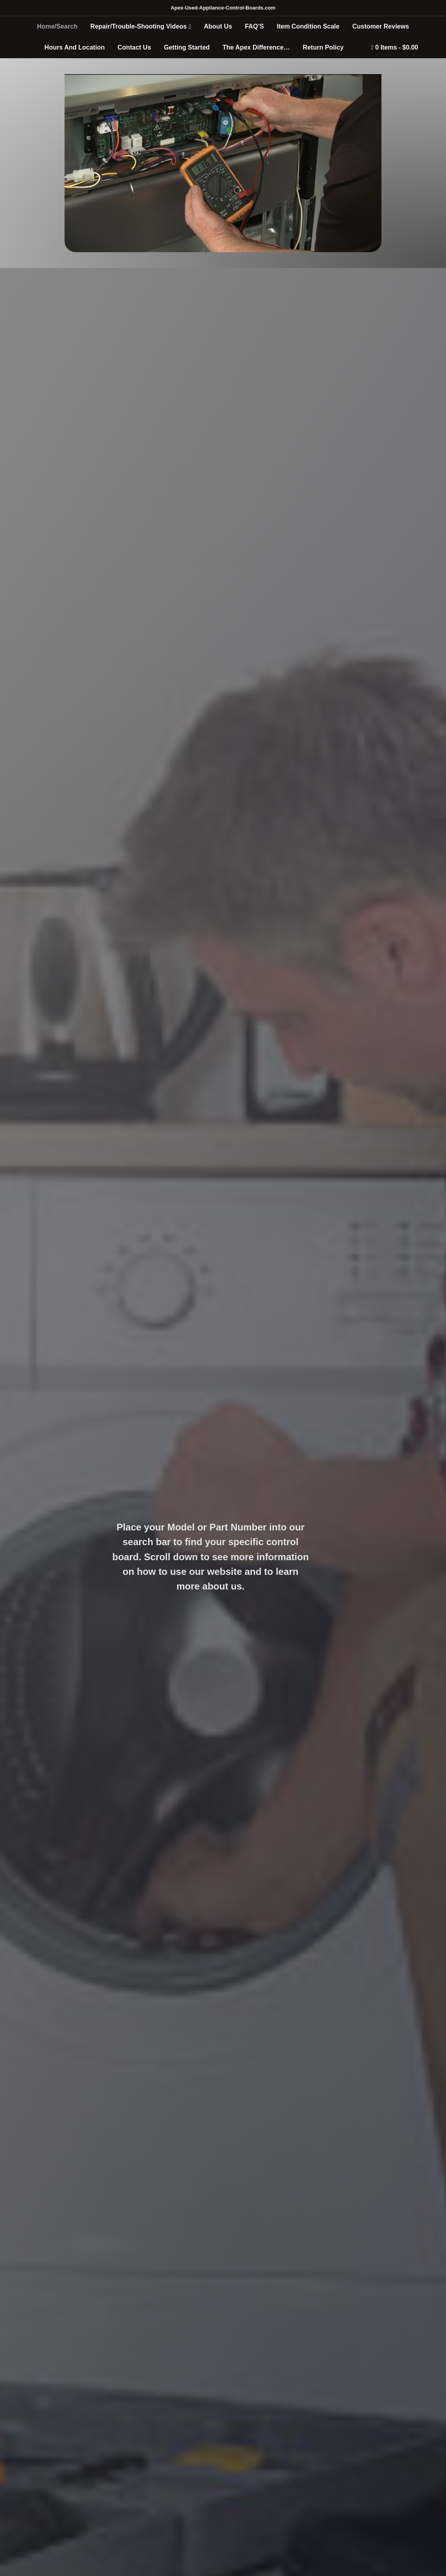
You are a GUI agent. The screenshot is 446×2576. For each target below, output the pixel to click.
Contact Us (134, 47)
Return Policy (323, 47)
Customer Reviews (380, 26)
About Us (218, 26)
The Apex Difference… (256, 47)
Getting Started (187, 47)
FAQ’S (254, 26)
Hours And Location (74, 47)
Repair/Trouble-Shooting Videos (138, 26)
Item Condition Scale (308, 26)
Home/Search (57, 26)
